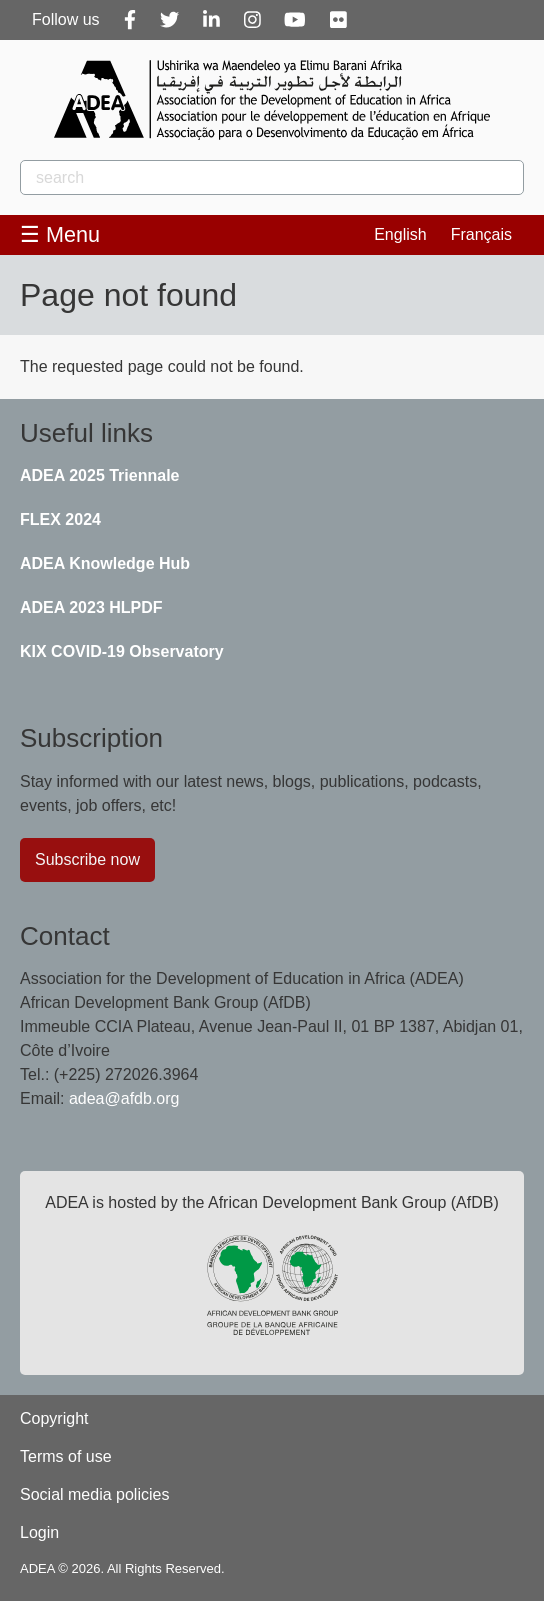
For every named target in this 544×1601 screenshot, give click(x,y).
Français (481, 234)
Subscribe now (87, 859)
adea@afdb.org (124, 1098)
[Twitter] (169, 20)
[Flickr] (338, 20)
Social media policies (94, 1494)
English (400, 234)
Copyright (54, 1418)
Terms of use (66, 1456)
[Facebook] (130, 20)
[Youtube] (295, 20)
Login (39, 1532)
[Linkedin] (211, 20)
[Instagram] (252, 20)
